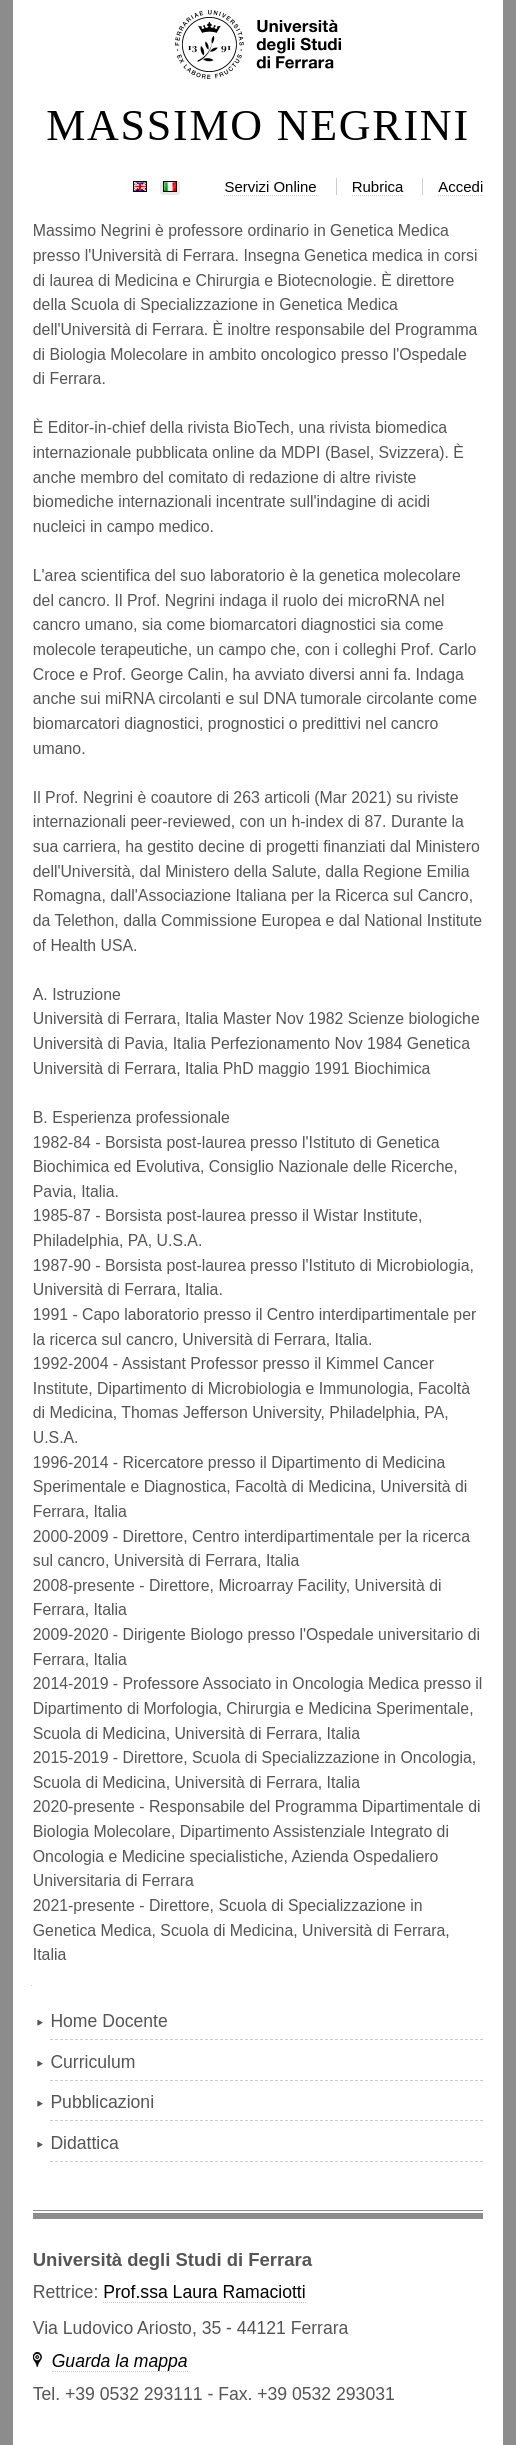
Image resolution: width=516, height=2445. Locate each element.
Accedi (460, 186)
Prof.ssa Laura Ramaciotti (204, 2292)
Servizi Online (270, 186)
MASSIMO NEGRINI (258, 126)
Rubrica (378, 186)
